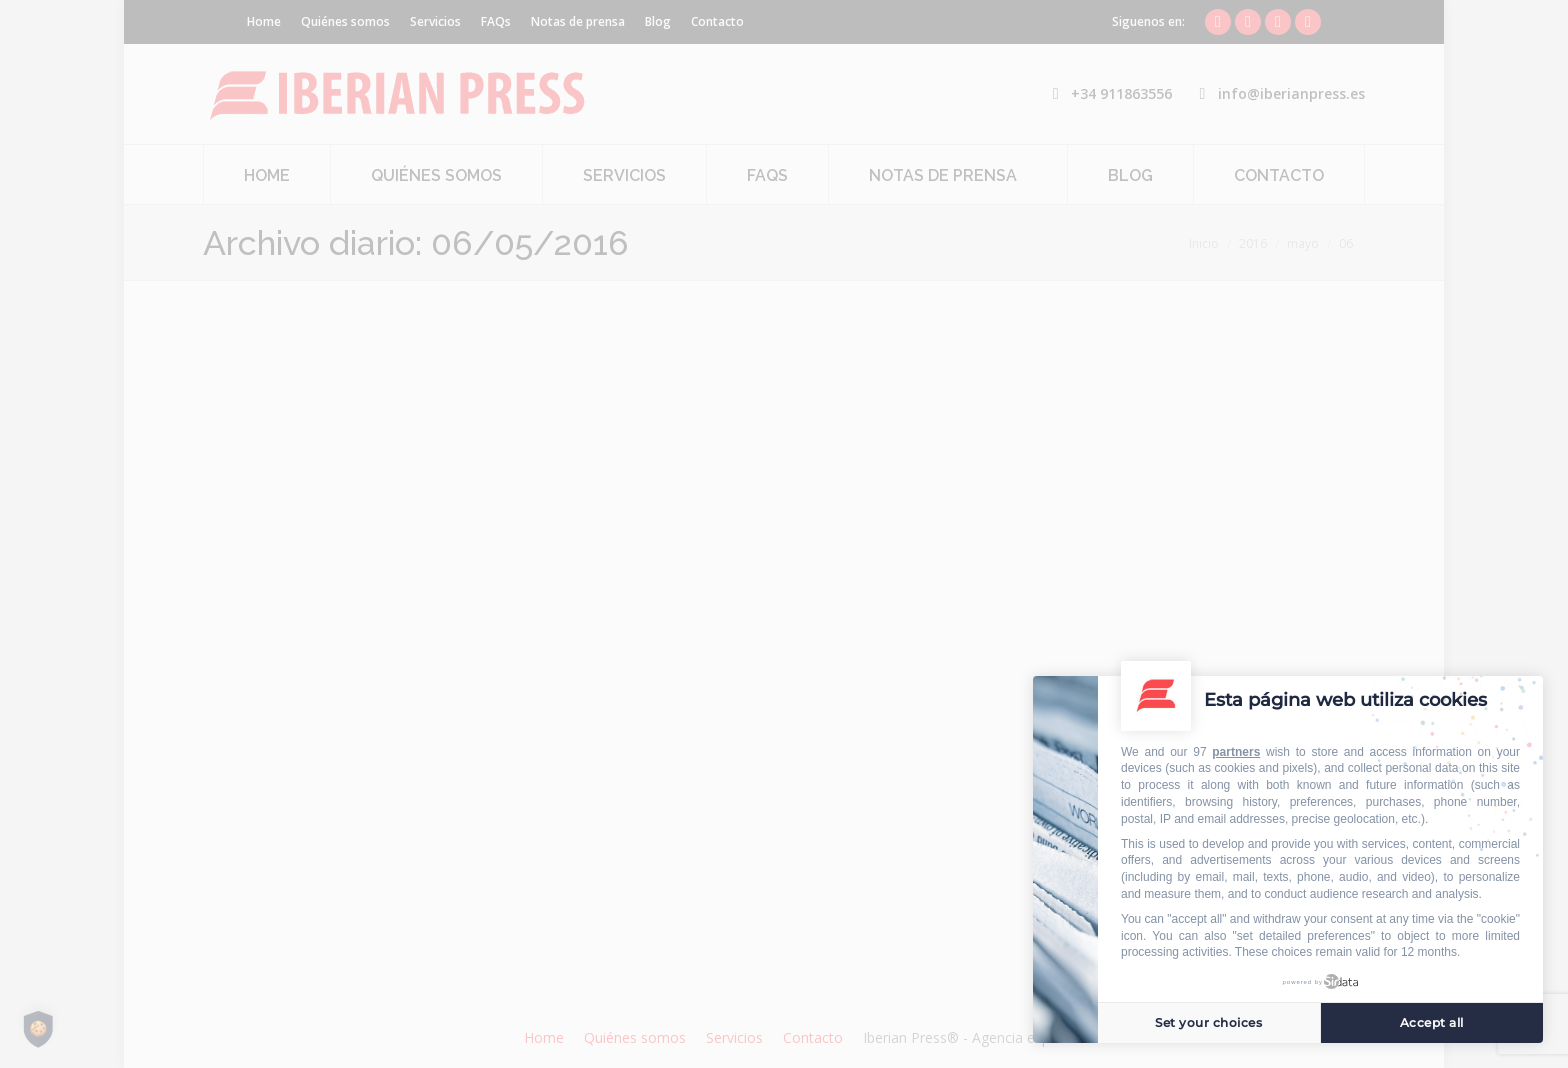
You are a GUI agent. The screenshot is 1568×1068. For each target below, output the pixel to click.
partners (1236, 752)
